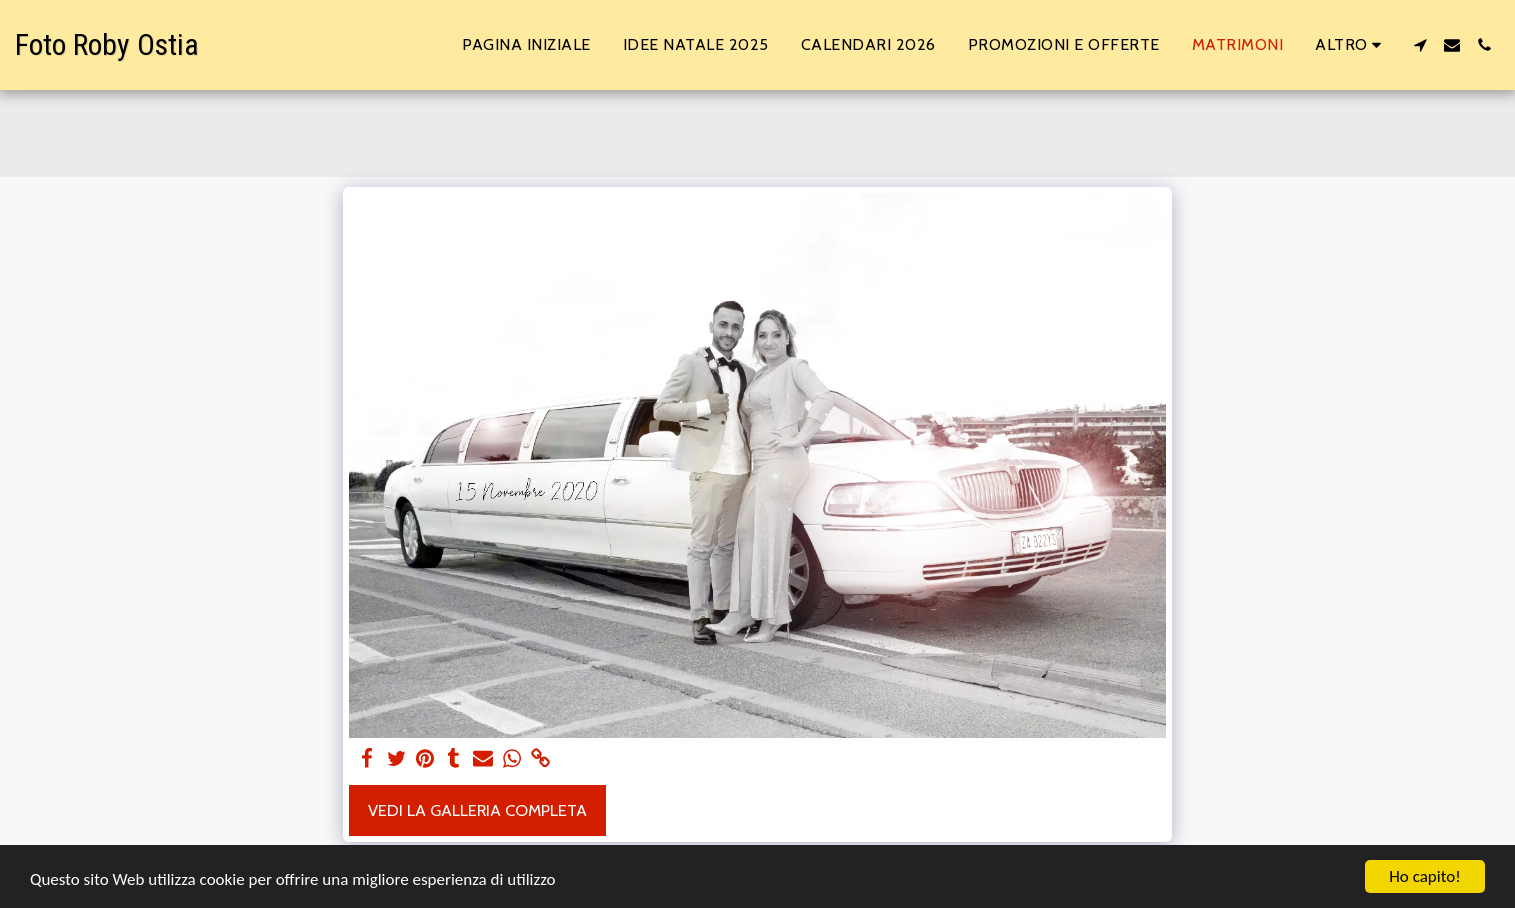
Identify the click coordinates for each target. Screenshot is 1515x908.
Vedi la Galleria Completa (477, 810)
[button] (1420, 45)
